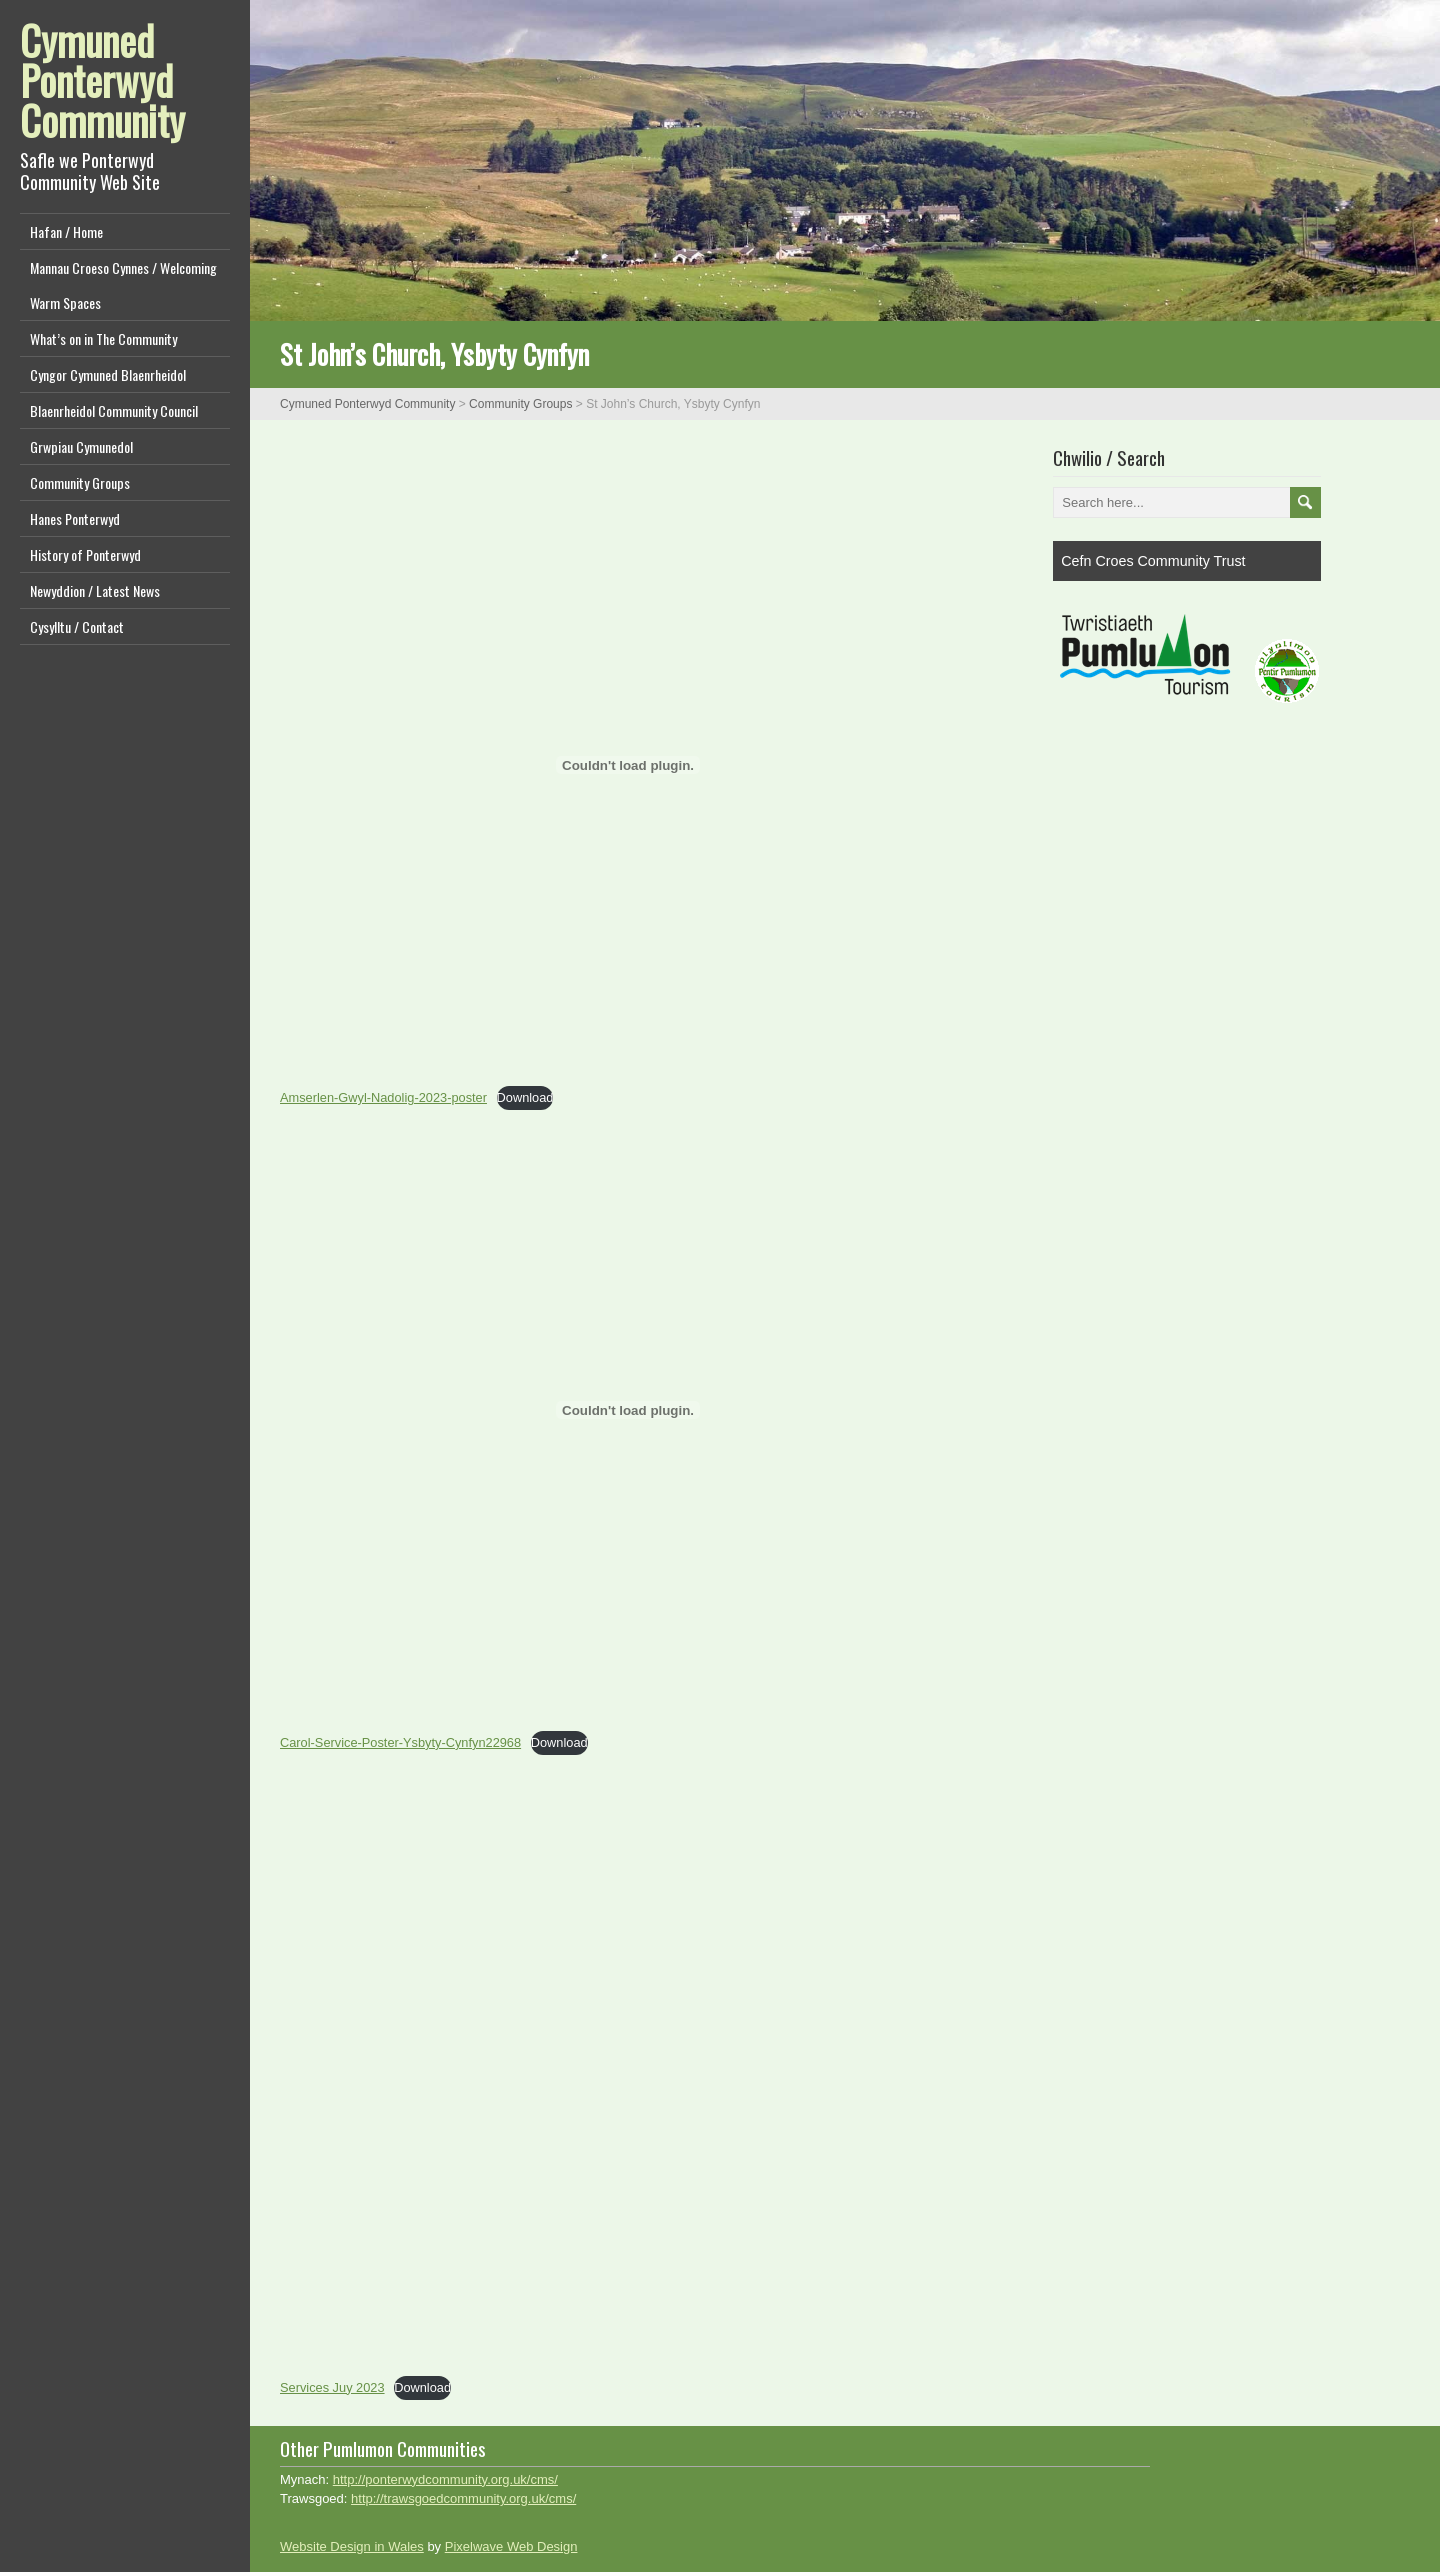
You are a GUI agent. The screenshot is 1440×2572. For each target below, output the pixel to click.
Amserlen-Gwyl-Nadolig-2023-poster (383, 1097)
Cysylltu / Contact (77, 626)
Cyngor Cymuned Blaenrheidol (108, 374)
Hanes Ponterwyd (75, 518)
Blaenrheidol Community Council (114, 410)
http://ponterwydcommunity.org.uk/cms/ (445, 2479)
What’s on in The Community (103, 338)
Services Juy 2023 (332, 2387)
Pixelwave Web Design (511, 2546)
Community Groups (80, 482)
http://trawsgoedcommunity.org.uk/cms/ (463, 2498)
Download (525, 1097)
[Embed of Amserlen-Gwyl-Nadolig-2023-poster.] (628, 765)
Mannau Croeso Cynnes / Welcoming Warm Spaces (123, 285)
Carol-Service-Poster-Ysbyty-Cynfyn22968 (400, 1742)
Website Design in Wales (352, 2546)
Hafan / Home (66, 231)
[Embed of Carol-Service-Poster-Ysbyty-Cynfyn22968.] (628, 1410)
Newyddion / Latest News (95, 590)
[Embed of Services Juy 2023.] (628, 2055)
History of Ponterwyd (85, 554)
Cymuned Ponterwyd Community (102, 80)
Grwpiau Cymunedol (81, 446)
